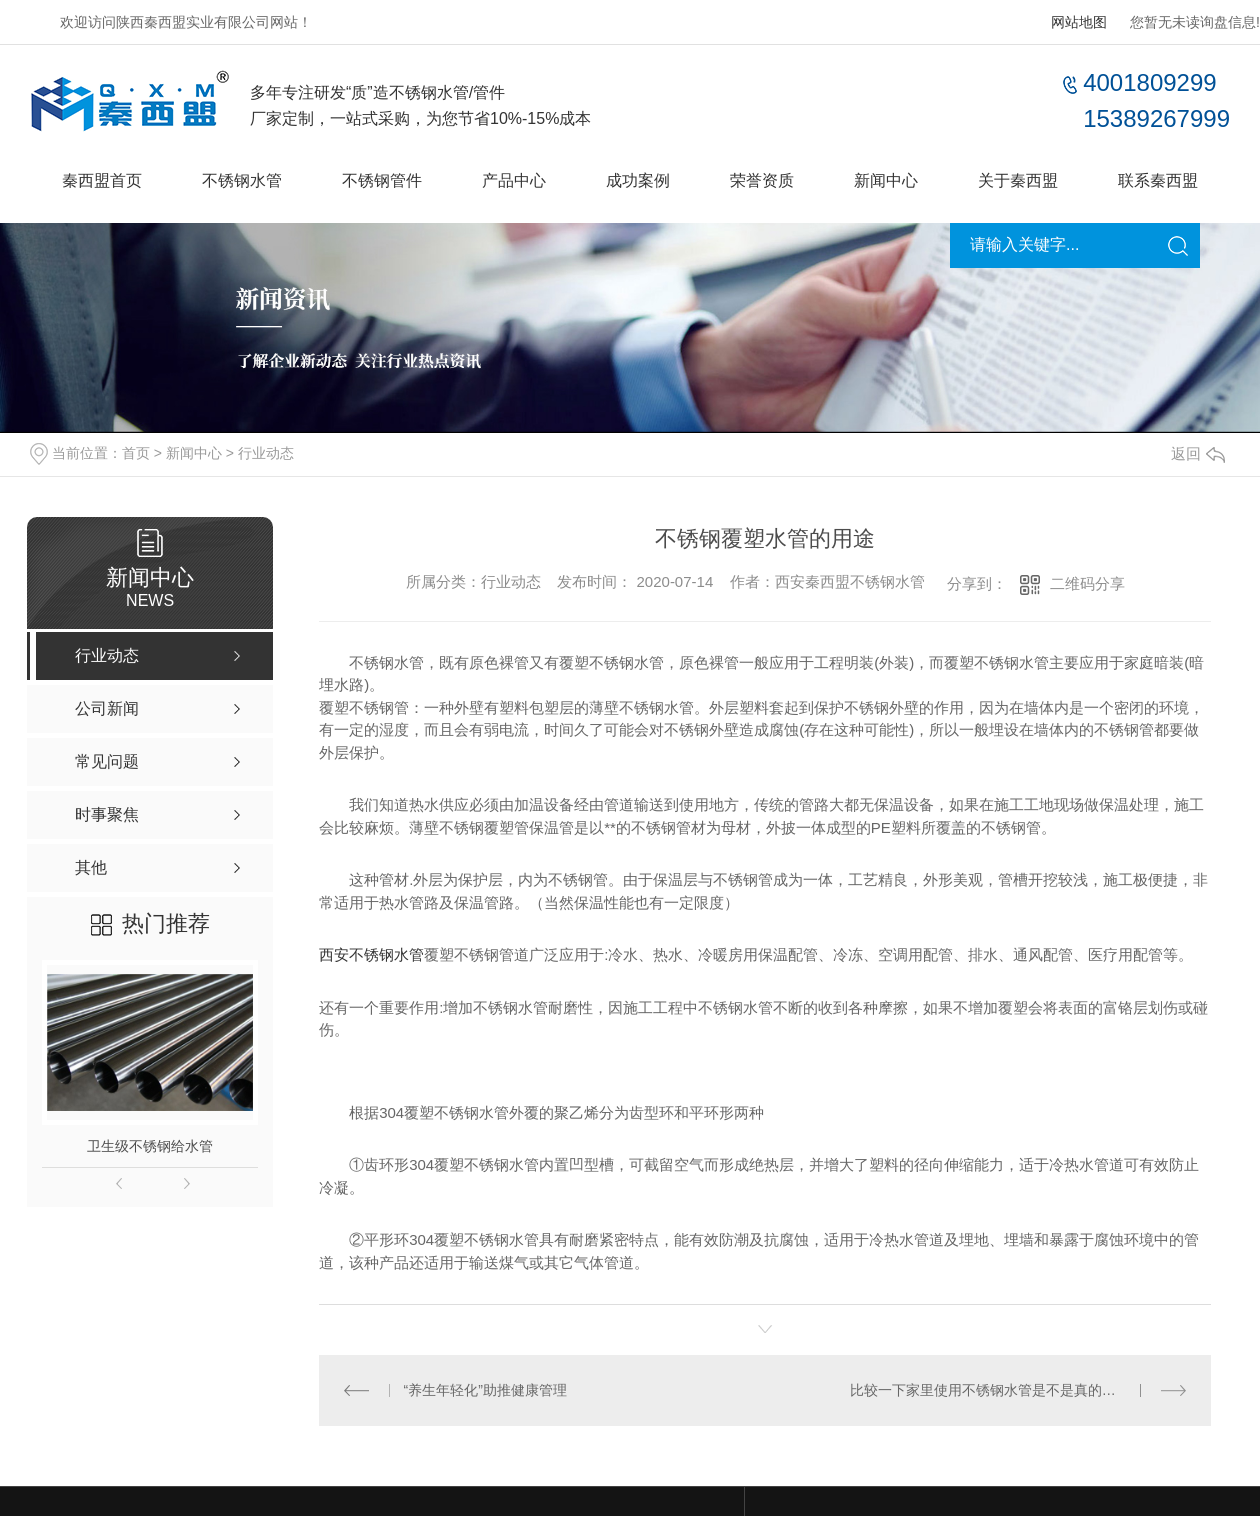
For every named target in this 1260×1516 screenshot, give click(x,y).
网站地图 (1079, 22)
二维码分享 (1087, 583)
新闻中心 (886, 180)
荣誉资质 (762, 180)
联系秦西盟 (1158, 180)
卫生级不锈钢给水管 (150, 1146)
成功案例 (638, 180)
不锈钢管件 (382, 180)
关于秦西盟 (1018, 180)
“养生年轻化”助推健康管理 (485, 1390)
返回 (1198, 453)
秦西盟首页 (102, 180)
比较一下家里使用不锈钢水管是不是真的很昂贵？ (1004, 1390)
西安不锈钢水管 (371, 954)
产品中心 (514, 180)
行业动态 (266, 453)
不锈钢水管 (242, 180)
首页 (136, 453)
